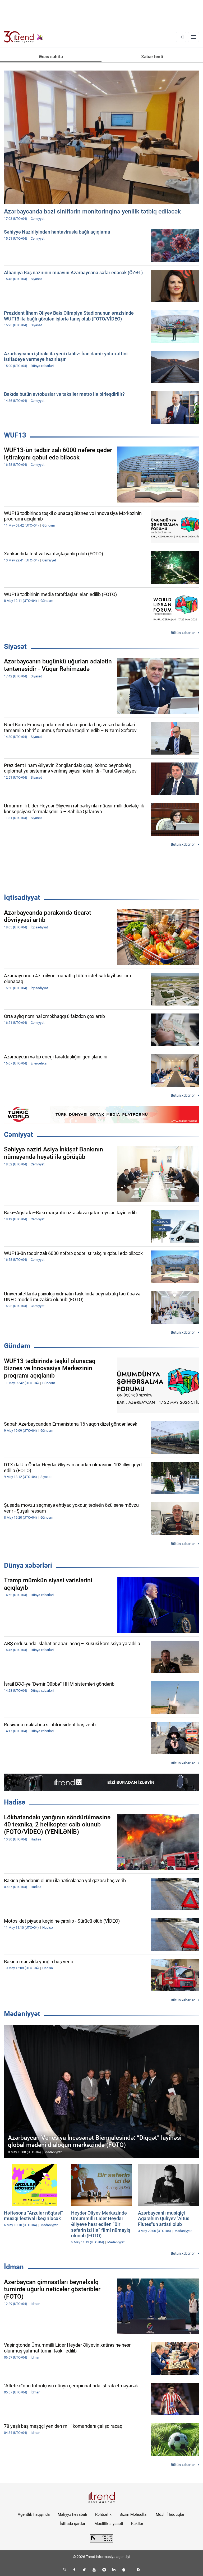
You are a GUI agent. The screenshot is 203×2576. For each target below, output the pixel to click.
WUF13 (15, 435)
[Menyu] (193, 37)
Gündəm (17, 1346)
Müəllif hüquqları (171, 2514)
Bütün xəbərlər (183, 633)
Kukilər (137, 2523)
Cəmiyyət (18, 1134)
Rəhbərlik (103, 2514)
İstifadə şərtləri (73, 2523)
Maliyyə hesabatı (72, 2514)
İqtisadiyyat (22, 897)
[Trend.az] (23, 37)
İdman (14, 2267)
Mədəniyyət (22, 2014)
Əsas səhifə (51, 56)
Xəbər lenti (152, 56)
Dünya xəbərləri (28, 1565)
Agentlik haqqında (34, 2514)
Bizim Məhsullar (133, 2514)
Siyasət (15, 646)
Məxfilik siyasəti (108, 2523)
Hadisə (14, 1802)
